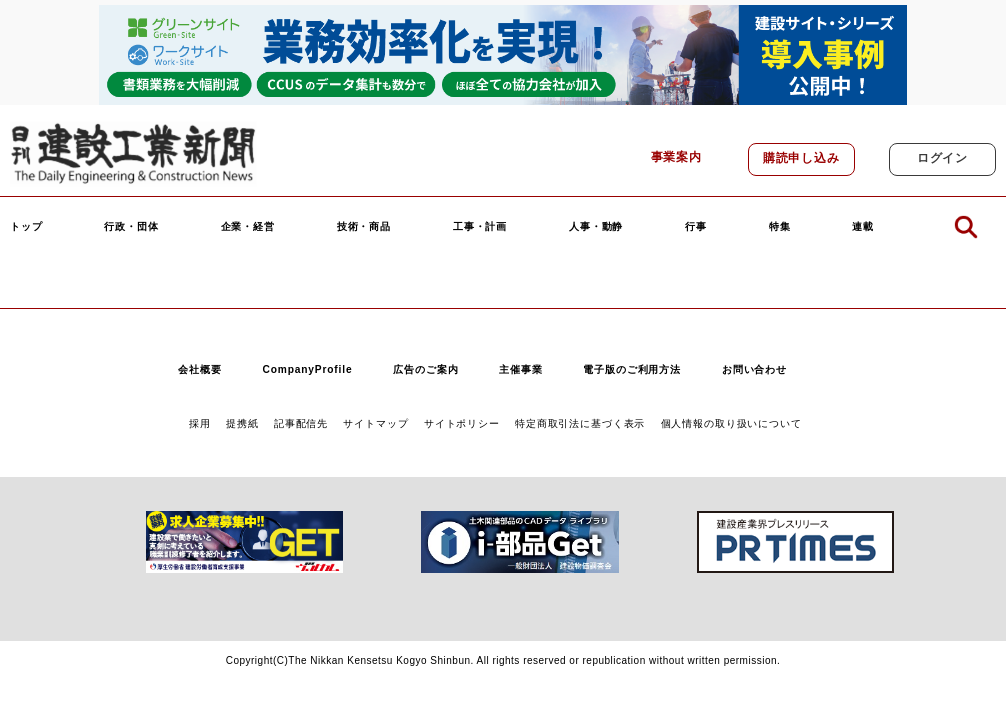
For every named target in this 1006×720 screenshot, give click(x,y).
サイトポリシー (462, 423)
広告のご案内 (425, 369)
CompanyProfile (307, 369)
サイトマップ (375, 423)
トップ (26, 227)
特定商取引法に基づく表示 (580, 423)
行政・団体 (131, 227)
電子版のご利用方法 (632, 369)
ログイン (942, 158)
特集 (780, 227)
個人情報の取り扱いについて (731, 423)
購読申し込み (801, 158)
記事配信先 (301, 423)
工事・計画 (480, 227)
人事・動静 (596, 227)
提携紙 (242, 423)
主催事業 (520, 369)
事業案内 (676, 157)
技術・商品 (364, 227)
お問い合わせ (754, 369)
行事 (696, 227)
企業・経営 (248, 227)
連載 (863, 227)
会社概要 (199, 369)
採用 (200, 423)
